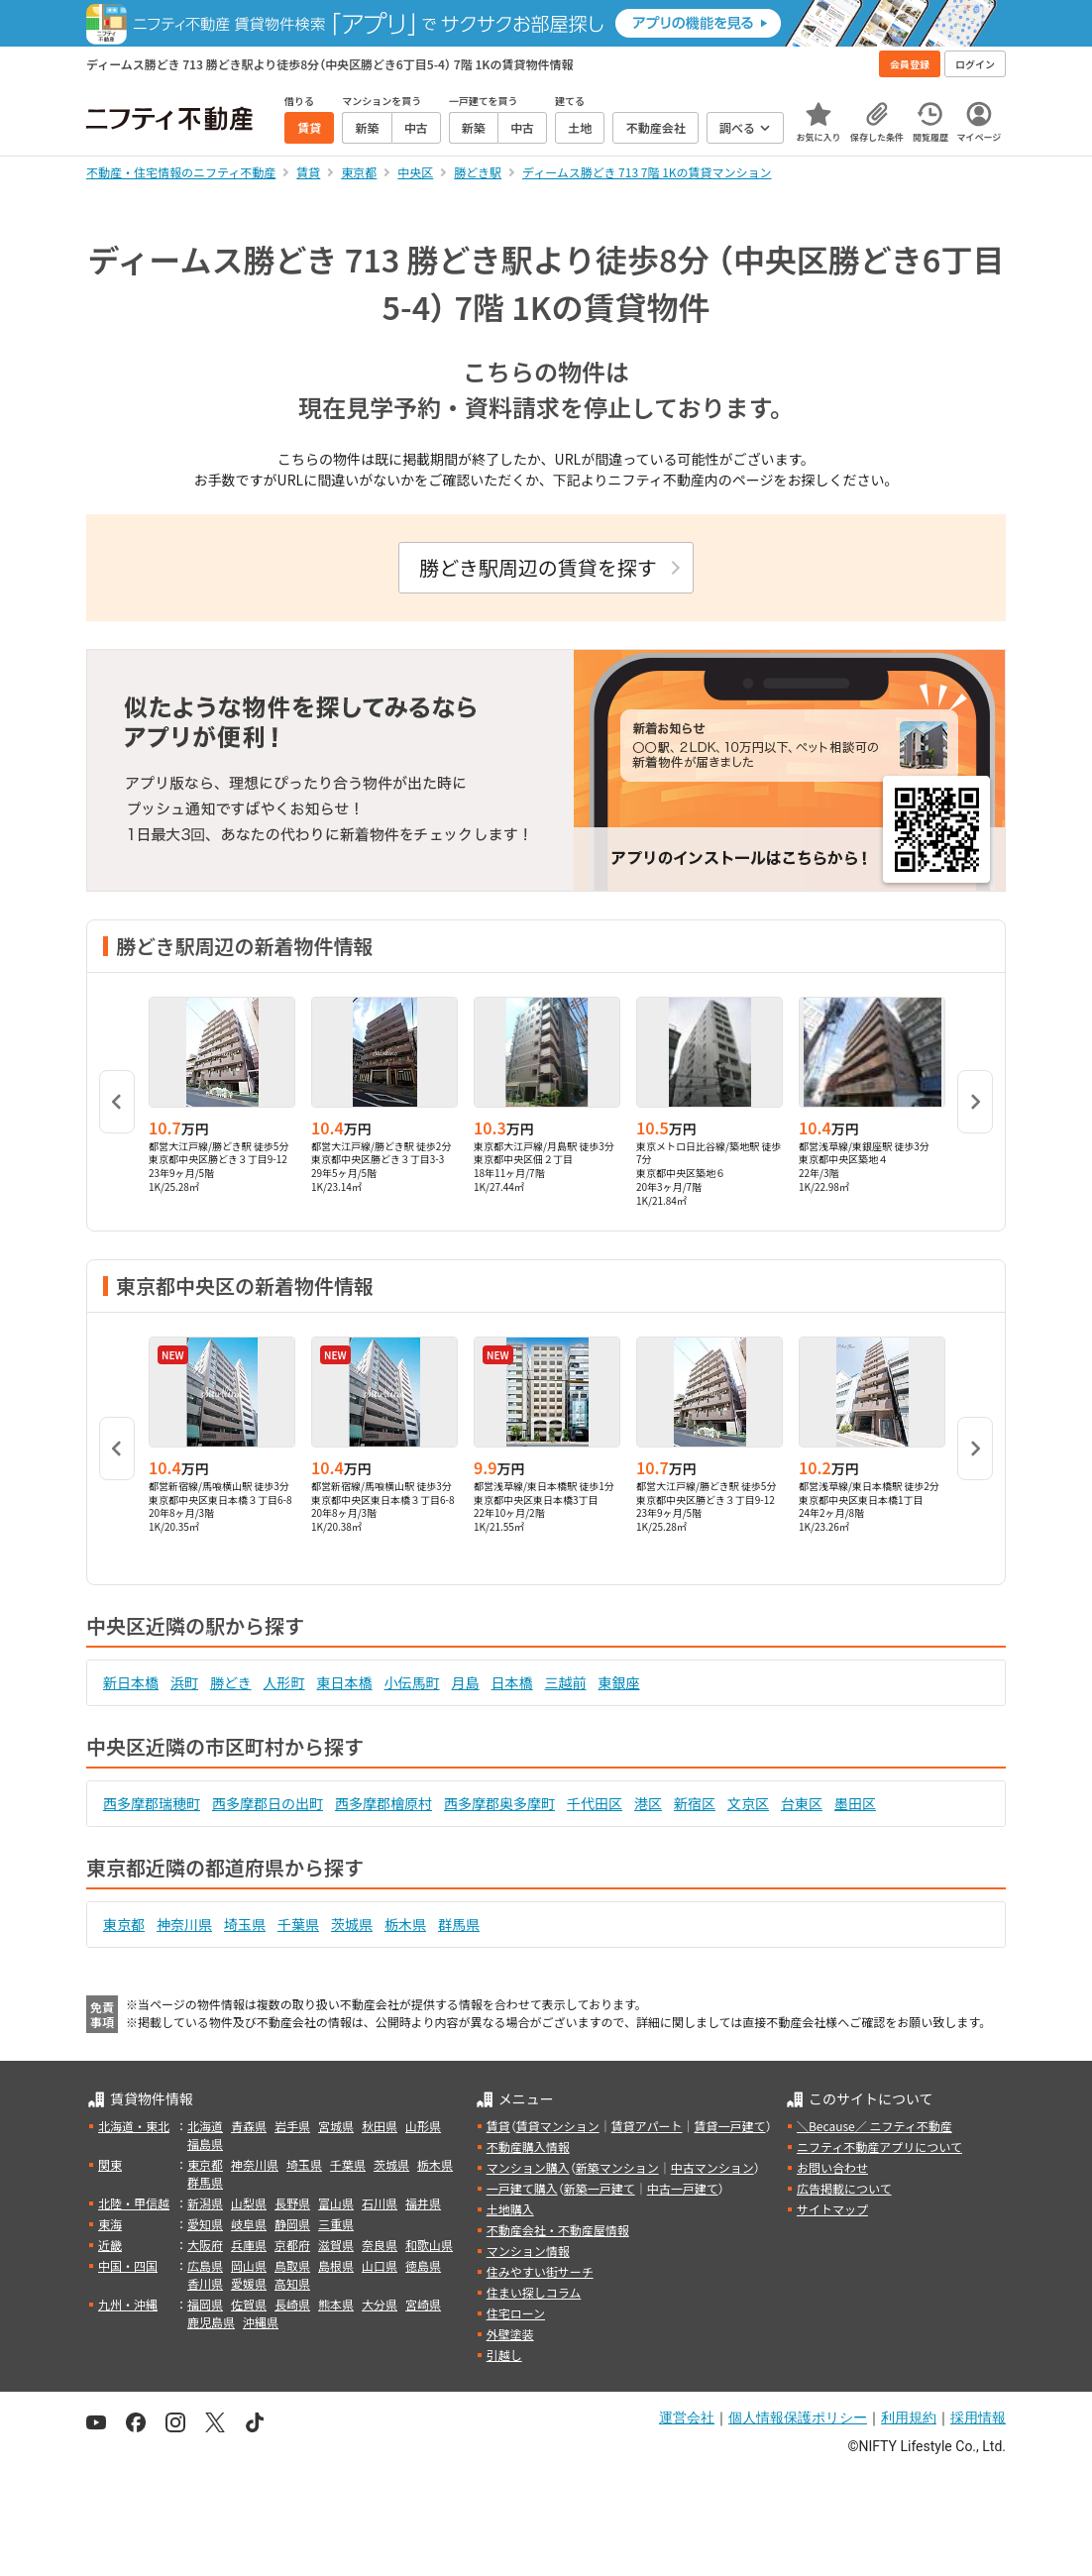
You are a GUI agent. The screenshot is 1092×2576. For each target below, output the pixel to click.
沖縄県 (260, 2321)
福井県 (423, 2203)
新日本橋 (131, 1682)
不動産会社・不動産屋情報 (558, 2229)
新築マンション (617, 2167)
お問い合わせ (832, 2167)
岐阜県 (249, 2223)
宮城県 (336, 2125)
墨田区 (855, 1803)
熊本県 (336, 2304)
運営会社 (686, 2417)
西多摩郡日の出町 (267, 1803)
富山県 (336, 2203)
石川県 (379, 2203)
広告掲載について (844, 2188)
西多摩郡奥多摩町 (499, 1803)
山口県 (379, 2265)
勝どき (231, 1682)
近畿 (110, 2244)
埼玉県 (245, 1924)
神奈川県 (184, 1924)
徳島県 (423, 2265)
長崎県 (292, 2304)
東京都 (124, 1924)
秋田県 (379, 2125)
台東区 (801, 1803)
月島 (466, 1682)
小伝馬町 (412, 1682)
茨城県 (352, 1924)
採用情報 (978, 2417)
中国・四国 (128, 2265)
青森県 (249, 2125)
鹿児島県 (211, 2321)
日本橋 (512, 1682)
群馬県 (459, 1924)
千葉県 (298, 1924)
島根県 (336, 2265)
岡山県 (249, 2265)
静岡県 (292, 2223)
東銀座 (619, 1682)
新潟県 (205, 2203)
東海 (110, 2223)
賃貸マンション (558, 2125)
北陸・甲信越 (133, 2203)
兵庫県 (249, 2244)
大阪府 (205, 2244)
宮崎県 (423, 2304)
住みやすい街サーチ (540, 2271)
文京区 (748, 1803)
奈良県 (379, 2244)
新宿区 (694, 1803)
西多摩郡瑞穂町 (151, 1803)
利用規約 (908, 2417)
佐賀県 (249, 2304)
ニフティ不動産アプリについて (879, 2146)
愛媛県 (249, 2283)
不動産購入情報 (528, 2146)
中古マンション (712, 2167)
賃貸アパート (647, 2125)
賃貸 (498, 2125)
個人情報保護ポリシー (797, 2417)
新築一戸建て (599, 2188)
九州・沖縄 (128, 2304)
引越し (504, 2354)
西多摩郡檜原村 (383, 1803)
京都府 (292, 2244)
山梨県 (249, 2203)
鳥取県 (292, 2265)
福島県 (205, 2143)
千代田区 (594, 1803)
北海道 (205, 2125)
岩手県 (292, 2125)
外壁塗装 (510, 2333)
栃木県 (405, 1924)
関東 (110, 2164)
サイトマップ (832, 2208)
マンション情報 (528, 2250)
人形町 (284, 1682)
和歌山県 (429, 2244)
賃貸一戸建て (729, 2125)
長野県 (292, 2203)
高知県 (292, 2283)
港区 (648, 1803)
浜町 (184, 1682)
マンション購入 (528, 2167)
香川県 (205, 2283)
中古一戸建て (682, 2188)
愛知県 (205, 2223)
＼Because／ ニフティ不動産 (874, 2125)
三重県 (336, 2223)
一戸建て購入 (522, 2188)
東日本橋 (345, 1682)
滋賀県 (336, 2244)
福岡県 (205, 2304)
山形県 (423, 2125)
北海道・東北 (133, 2125)
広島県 (205, 2265)
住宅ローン (516, 2313)
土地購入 (510, 2208)
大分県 (379, 2304)
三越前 (566, 1682)
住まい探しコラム (534, 2292)
